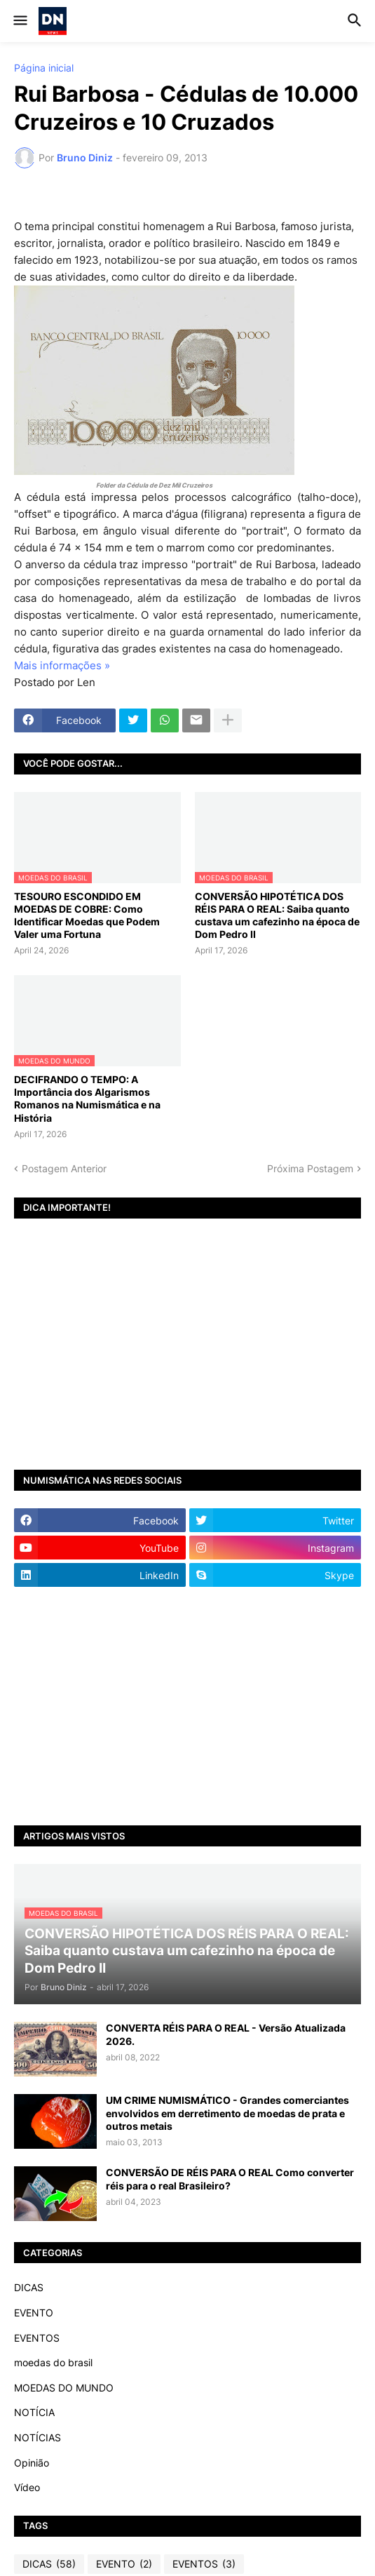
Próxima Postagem (310, 1168)
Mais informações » (62, 665)
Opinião (31, 2463)
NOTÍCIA (34, 2412)
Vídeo (27, 2487)
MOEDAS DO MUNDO (64, 2388)
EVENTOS (37, 2338)
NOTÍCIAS (37, 2437)
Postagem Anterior (64, 1168)
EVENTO (33, 2313)
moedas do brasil (53, 2362)
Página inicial (44, 68)
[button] (19, 21)
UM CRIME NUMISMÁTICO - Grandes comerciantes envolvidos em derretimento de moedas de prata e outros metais (227, 2112)
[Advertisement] (187, 1706)
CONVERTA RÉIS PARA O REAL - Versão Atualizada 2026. (226, 2034)
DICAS (28, 2287)
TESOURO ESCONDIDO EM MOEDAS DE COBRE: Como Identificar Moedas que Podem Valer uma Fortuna (87, 915)
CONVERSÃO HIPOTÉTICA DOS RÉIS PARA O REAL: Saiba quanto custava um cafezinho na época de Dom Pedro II (277, 915)
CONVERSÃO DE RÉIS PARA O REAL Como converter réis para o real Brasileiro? (230, 2178)
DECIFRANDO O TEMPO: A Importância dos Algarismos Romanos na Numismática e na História (87, 1098)
